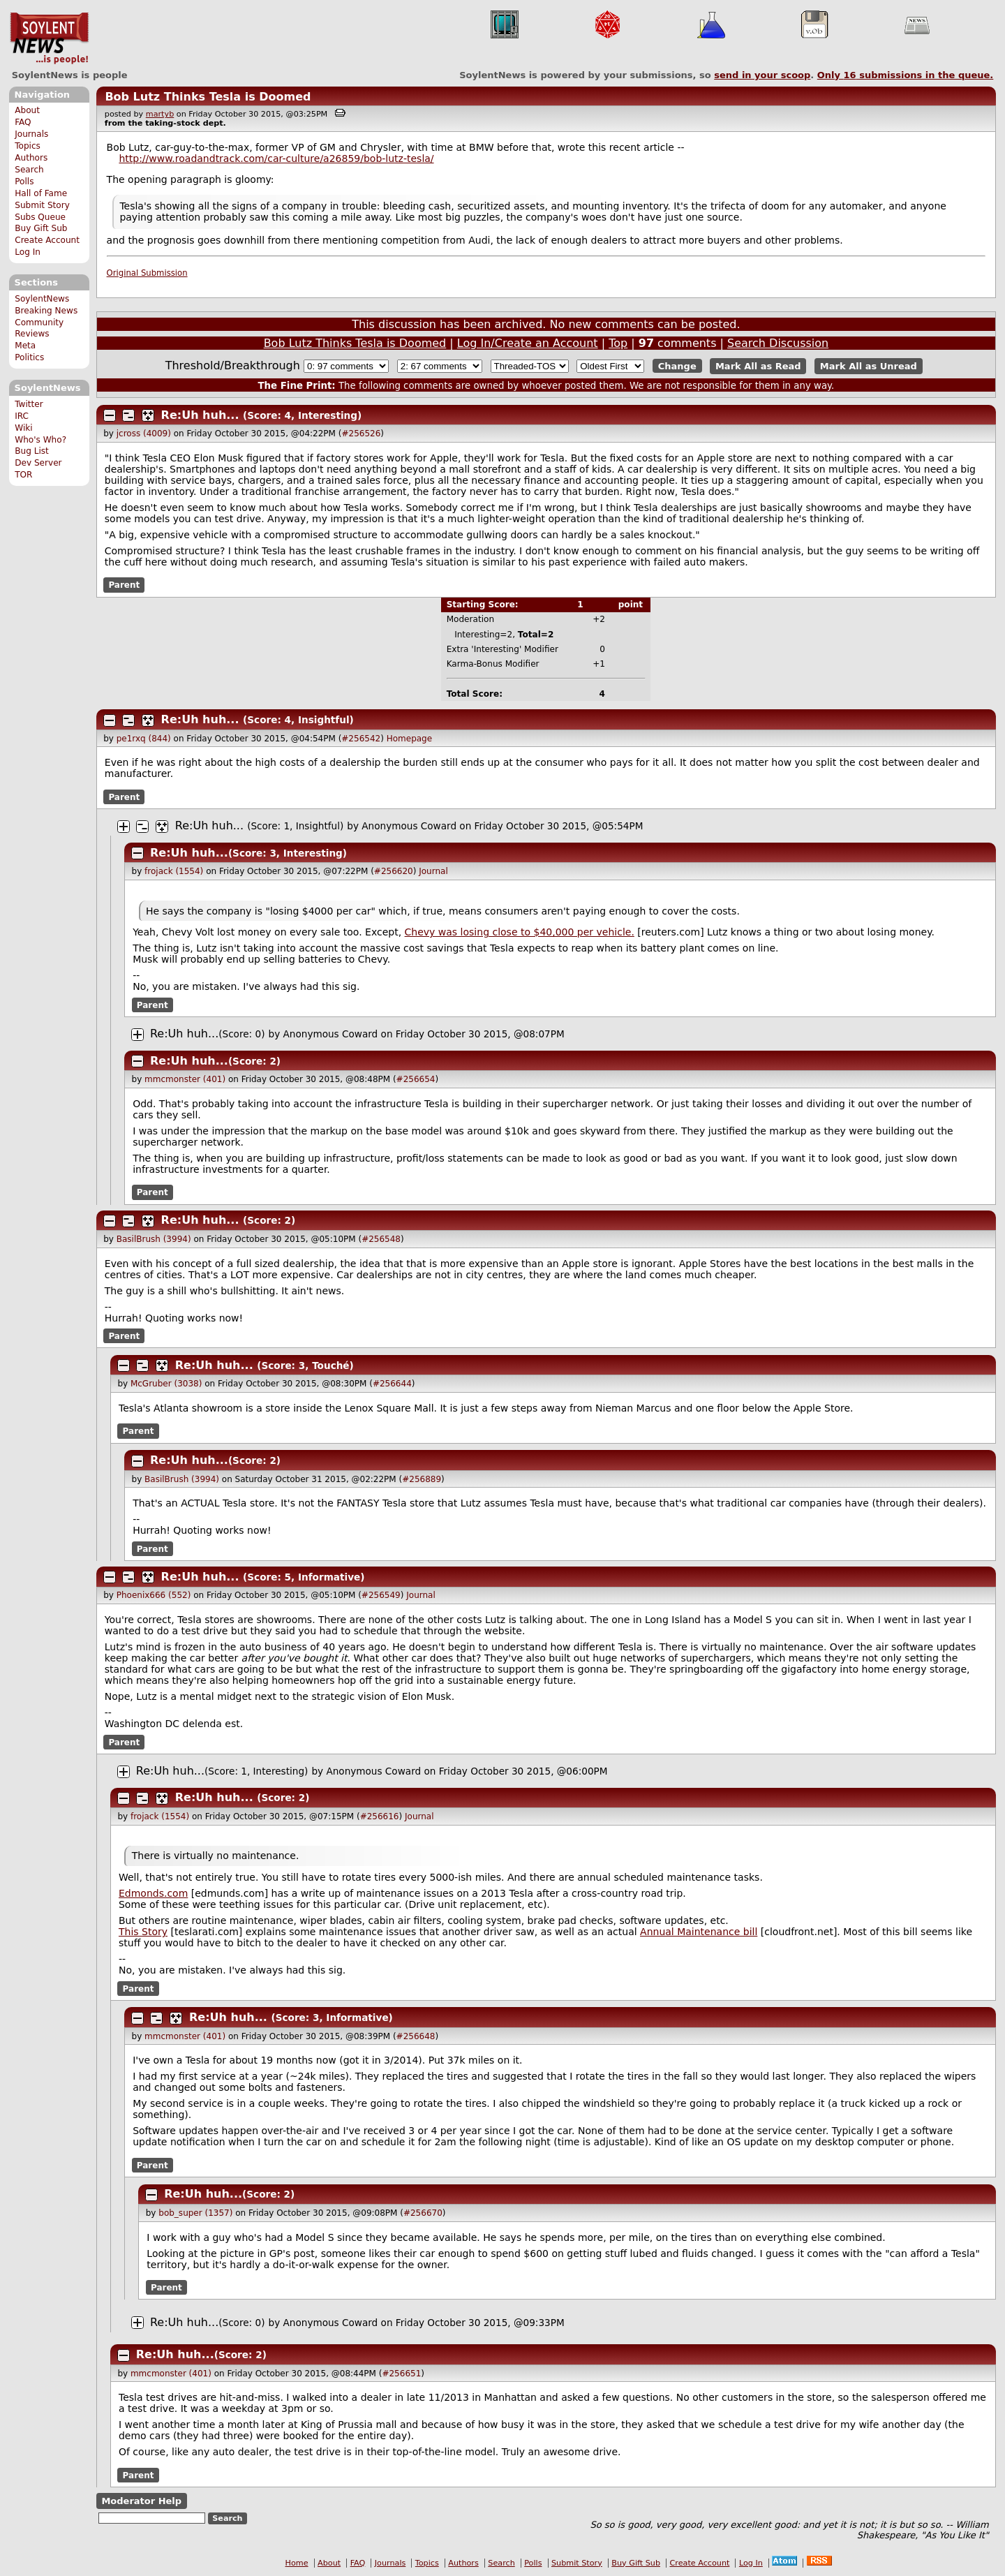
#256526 (360, 433)
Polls (24, 181)
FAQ (23, 122)
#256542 (360, 738)
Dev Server (38, 463)
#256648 (416, 2036)
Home (296, 2563)
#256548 (381, 1239)
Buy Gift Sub (41, 228)
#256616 (379, 1816)
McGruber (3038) (166, 1384)
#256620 (393, 871)
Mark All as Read (758, 366)
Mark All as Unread (868, 366)
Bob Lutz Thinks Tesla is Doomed (208, 96)
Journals (31, 134)
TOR (23, 475)
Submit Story (42, 205)
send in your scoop (762, 75)
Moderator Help (141, 2501)
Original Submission (147, 273)
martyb (160, 114)
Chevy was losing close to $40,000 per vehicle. (519, 932)
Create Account (47, 240)
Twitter (29, 404)
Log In (27, 252)
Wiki (23, 428)
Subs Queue (40, 217)
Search (29, 170)
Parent (124, 585)
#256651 (401, 2373)
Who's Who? (40, 440)
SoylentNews (49, 38)
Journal (433, 871)
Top (618, 343)
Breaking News (46, 311)
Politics (29, 357)
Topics (27, 146)
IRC (22, 416)
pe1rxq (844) (144, 738)
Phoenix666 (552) (154, 1595)
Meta (25, 345)
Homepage (409, 738)
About (27, 110)
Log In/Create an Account (527, 343)
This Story (143, 1931)
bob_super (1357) (195, 2213)
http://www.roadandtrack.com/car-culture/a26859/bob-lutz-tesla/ (276, 158)
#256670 (422, 2213)
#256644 (392, 1384)
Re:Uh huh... (200, 415)
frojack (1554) (173, 871)
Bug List (32, 451)
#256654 (416, 1079)
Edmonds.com (153, 1893)
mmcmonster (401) (184, 1079)
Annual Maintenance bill (698, 1931)
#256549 (381, 1595)
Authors (31, 158)
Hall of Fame (41, 193)
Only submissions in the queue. (905, 75)
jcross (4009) (144, 433)
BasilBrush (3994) (154, 1239)
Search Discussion (777, 343)
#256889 (421, 1479)
